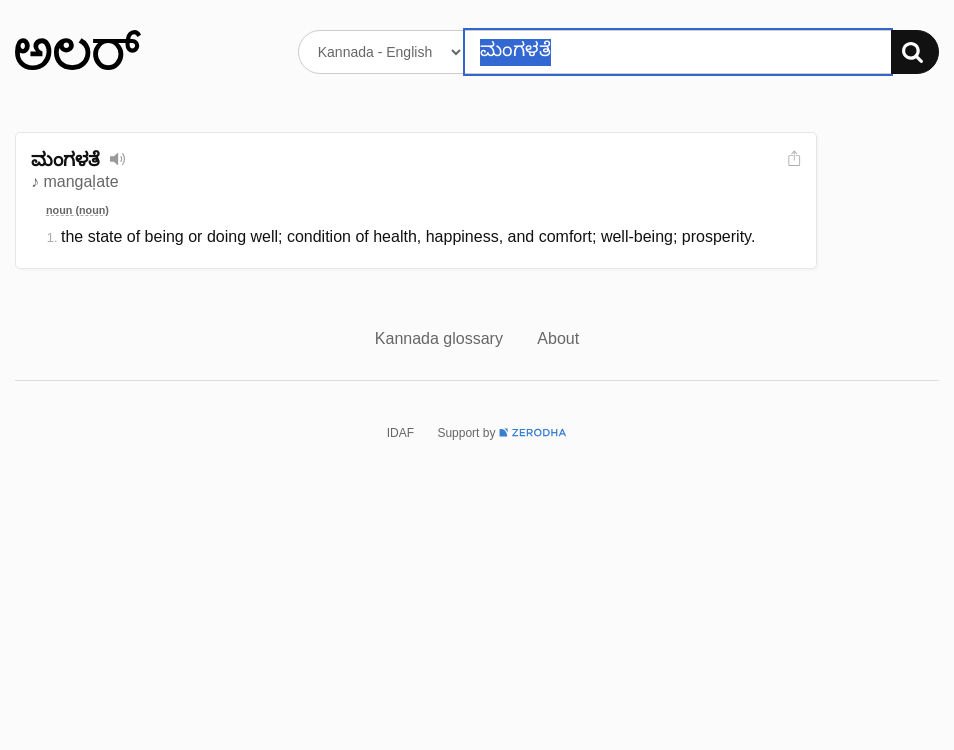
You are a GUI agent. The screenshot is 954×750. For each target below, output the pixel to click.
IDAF (400, 433)
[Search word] (678, 52)
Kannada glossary (441, 338)
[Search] (915, 52)
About (558, 338)
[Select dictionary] (381, 52)
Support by (502, 433)
